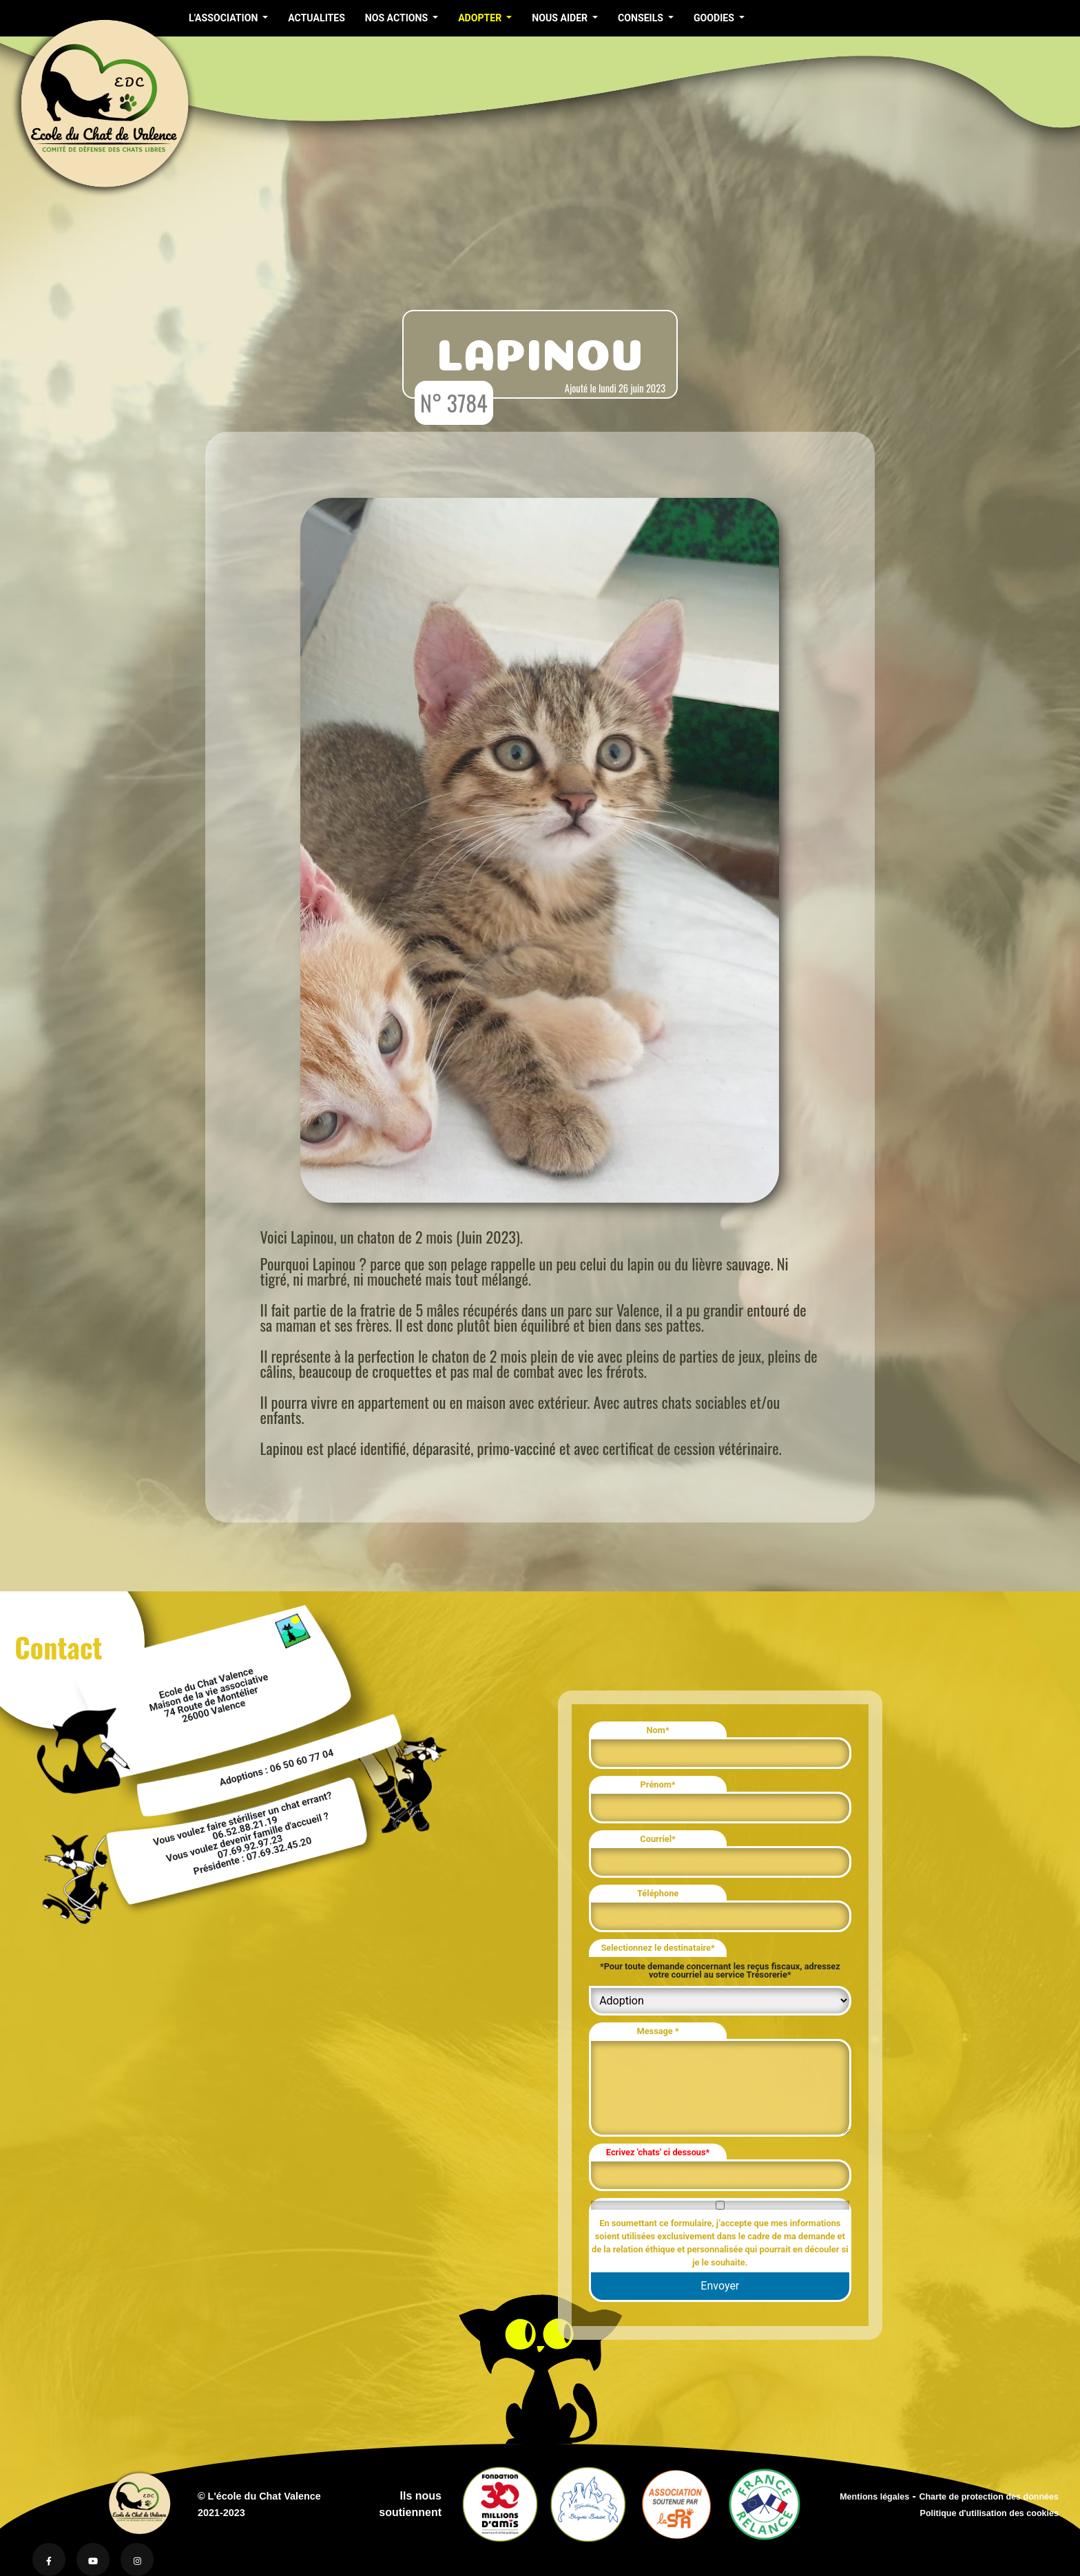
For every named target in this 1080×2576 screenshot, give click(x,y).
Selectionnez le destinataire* (657, 1948)
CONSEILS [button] (642, 17)
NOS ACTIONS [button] (397, 17)
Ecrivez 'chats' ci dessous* (658, 2152)
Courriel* (658, 1839)
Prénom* (658, 1784)
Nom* (658, 1730)
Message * (657, 2031)
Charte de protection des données (989, 2497)
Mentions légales (874, 2497)
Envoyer (719, 2285)
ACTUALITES (316, 17)
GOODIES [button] (715, 17)
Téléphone (657, 1893)
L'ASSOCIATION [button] (224, 17)
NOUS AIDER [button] (561, 17)
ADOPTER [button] (481, 17)
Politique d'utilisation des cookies (989, 2513)
